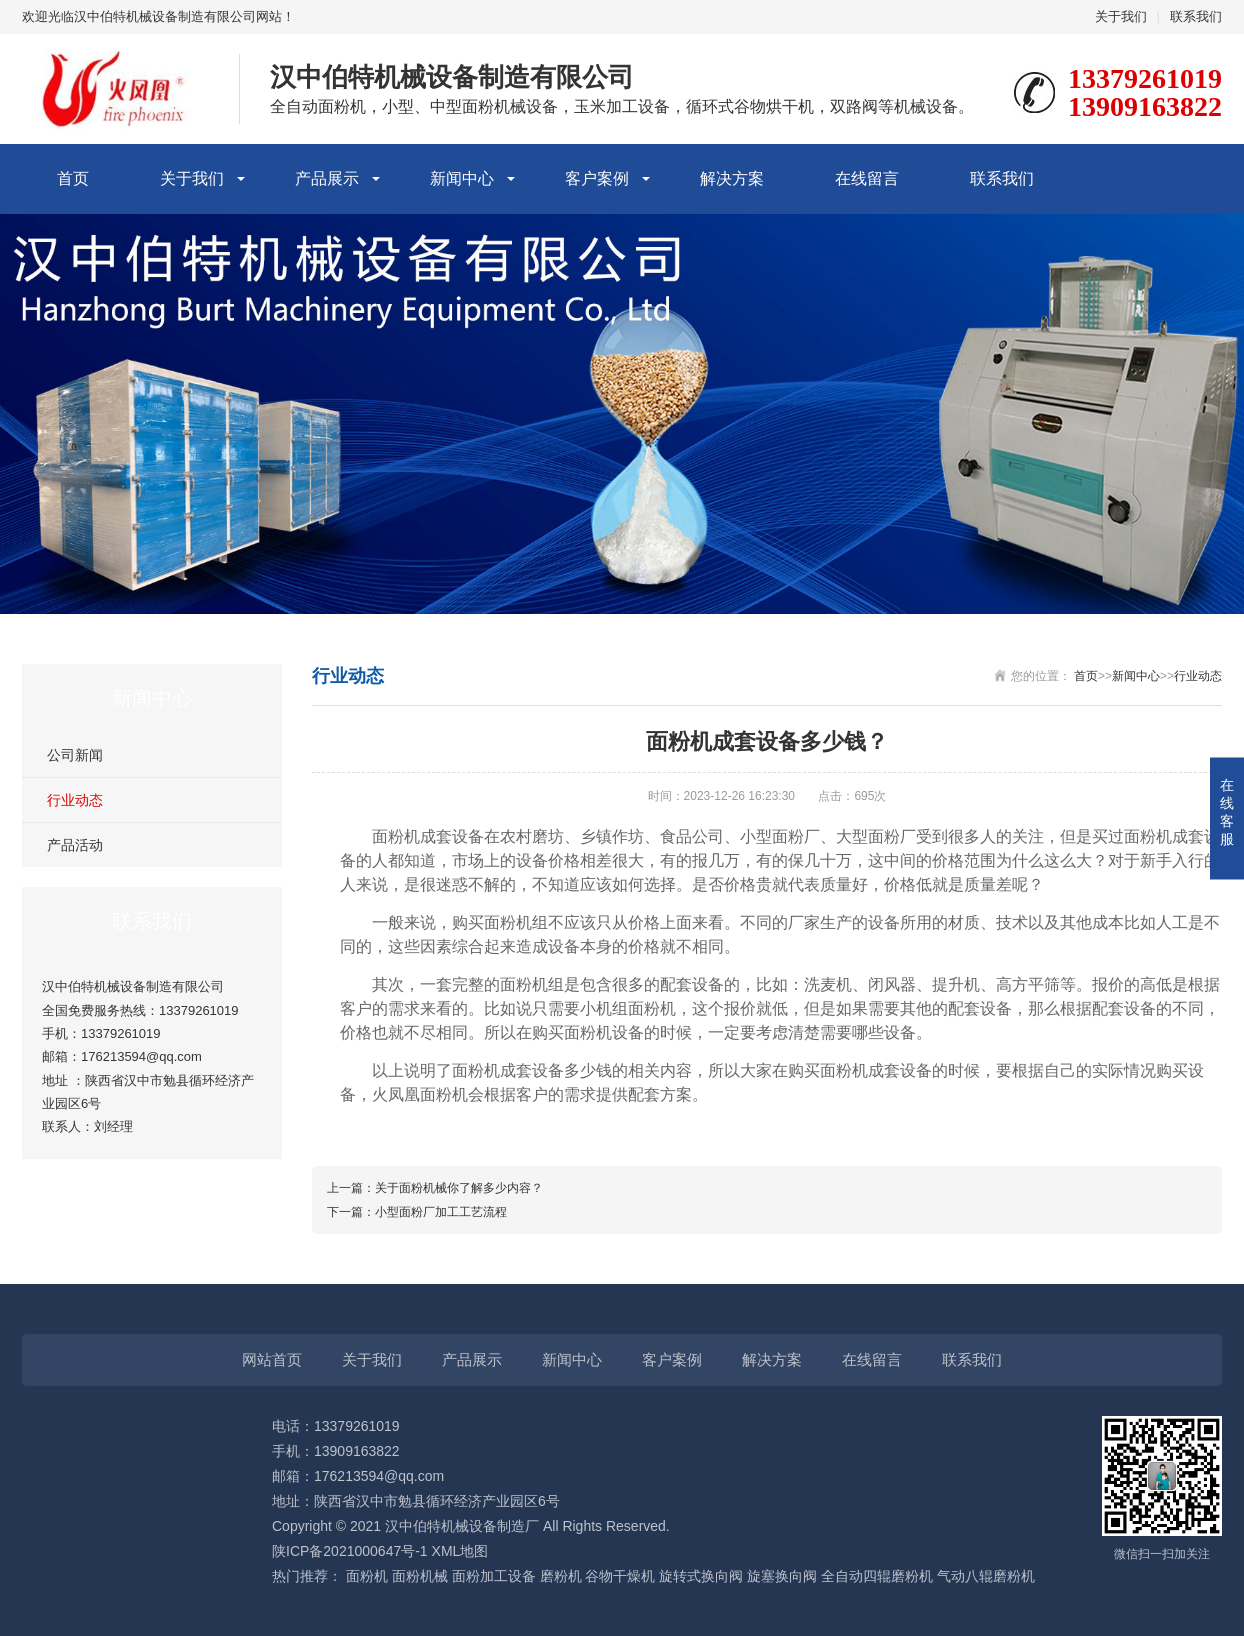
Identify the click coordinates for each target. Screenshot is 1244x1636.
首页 (73, 178)
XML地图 (460, 1551)
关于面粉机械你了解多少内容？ (459, 1188)
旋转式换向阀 (701, 1576)
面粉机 (367, 1576)
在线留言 (867, 178)
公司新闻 (75, 755)
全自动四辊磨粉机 (877, 1576)
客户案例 (597, 178)
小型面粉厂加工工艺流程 (441, 1212)
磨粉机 (561, 1576)
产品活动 (75, 845)
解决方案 (732, 178)
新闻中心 (462, 178)
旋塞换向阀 (782, 1576)
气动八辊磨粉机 (986, 1576)
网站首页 (272, 1359)
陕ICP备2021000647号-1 (350, 1551)
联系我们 (1196, 16)
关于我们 (1121, 16)
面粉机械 (420, 1576)
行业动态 (75, 800)
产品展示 (327, 178)
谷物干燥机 (620, 1576)
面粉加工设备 (494, 1576)
